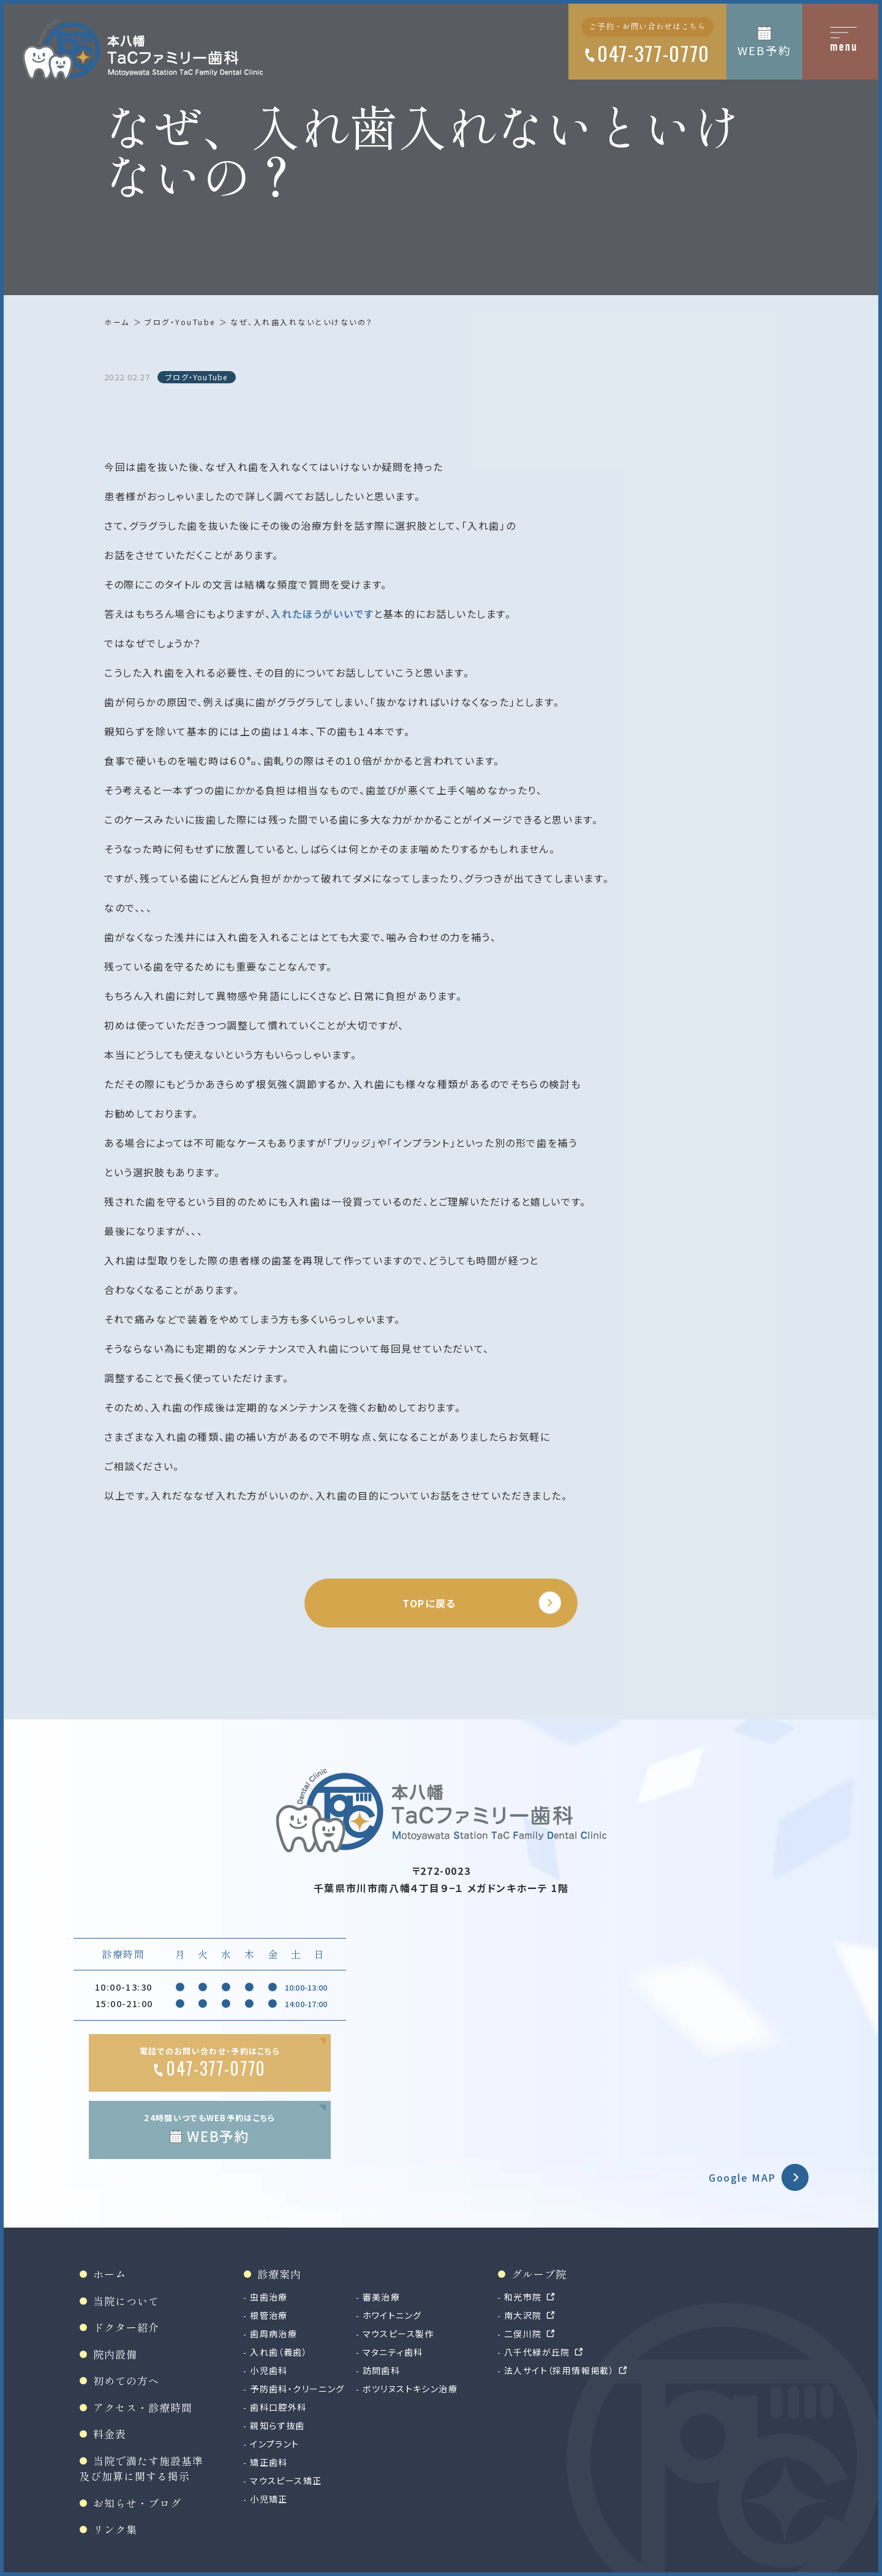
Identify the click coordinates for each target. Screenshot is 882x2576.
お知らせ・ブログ (137, 2502)
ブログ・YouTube (180, 322)
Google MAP (742, 2177)
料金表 (109, 2433)
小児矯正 (269, 2499)
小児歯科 (269, 2370)
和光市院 (523, 2297)
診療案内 (279, 2273)
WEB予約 (764, 50)
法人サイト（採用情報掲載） (559, 2370)
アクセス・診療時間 (142, 2407)
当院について (126, 2300)
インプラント (274, 2444)
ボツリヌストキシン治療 (410, 2389)
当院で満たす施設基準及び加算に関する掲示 (141, 2468)
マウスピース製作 (398, 2333)
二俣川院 (523, 2333)
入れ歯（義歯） (278, 2352)
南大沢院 (523, 2315)
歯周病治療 (273, 2333)
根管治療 (269, 2315)
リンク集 (115, 2529)
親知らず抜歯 (277, 2425)
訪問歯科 (382, 2370)
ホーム (117, 322)
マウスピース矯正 (286, 2480)
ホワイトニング (392, 2315)
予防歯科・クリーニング (297, 2389)
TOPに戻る (429, 1603)
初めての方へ (126, 2380)
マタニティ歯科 (393, 2352)
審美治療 (382, 2297)
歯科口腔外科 (278, 2407)
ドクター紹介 (126, 2327)
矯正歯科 (269, 2462)
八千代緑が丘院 (537, 2352)
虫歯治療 (269, 2297)
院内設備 (115, 2354)
